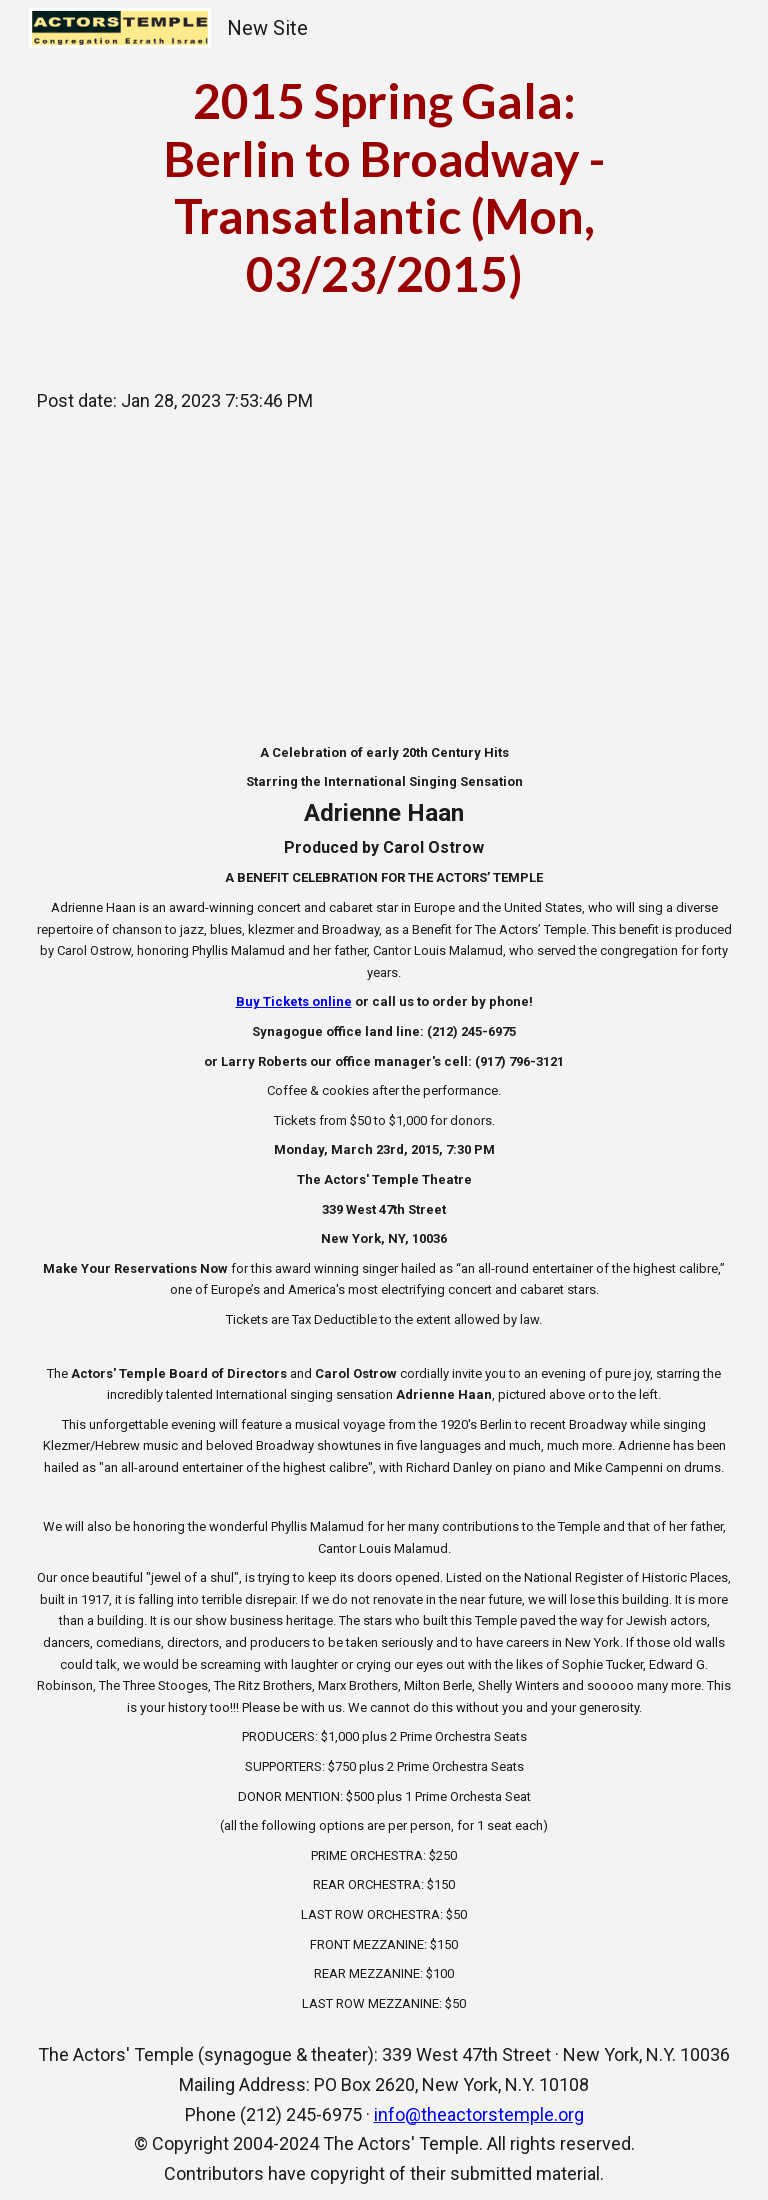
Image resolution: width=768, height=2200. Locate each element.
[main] (384, 187)
